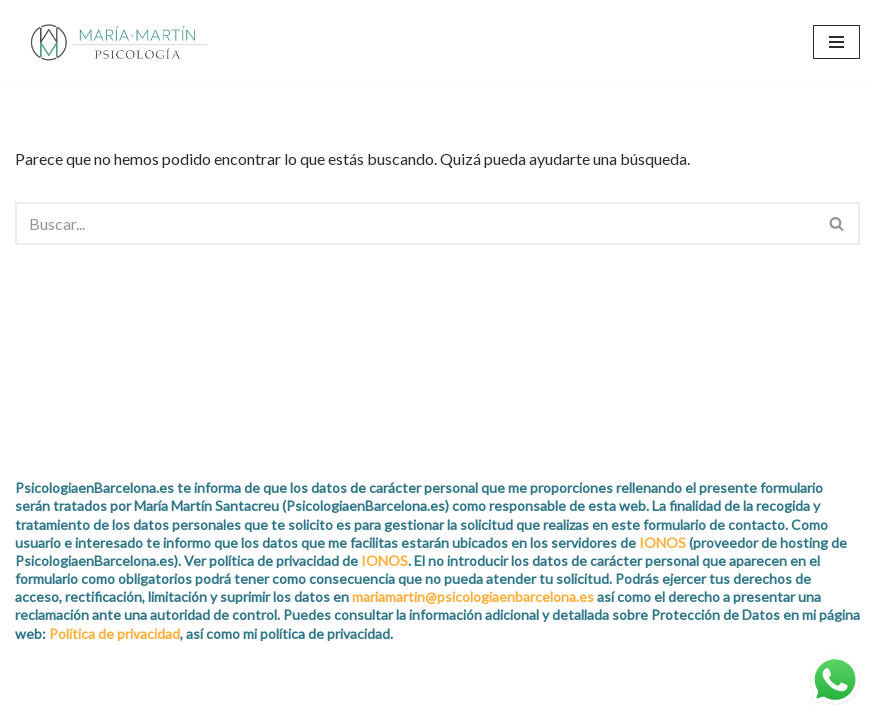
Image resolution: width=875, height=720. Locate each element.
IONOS (662, 542)
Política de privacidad (114, 633)
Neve (33, 698)
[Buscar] (415, 223)
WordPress (231, 698)
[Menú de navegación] (836, 42)
